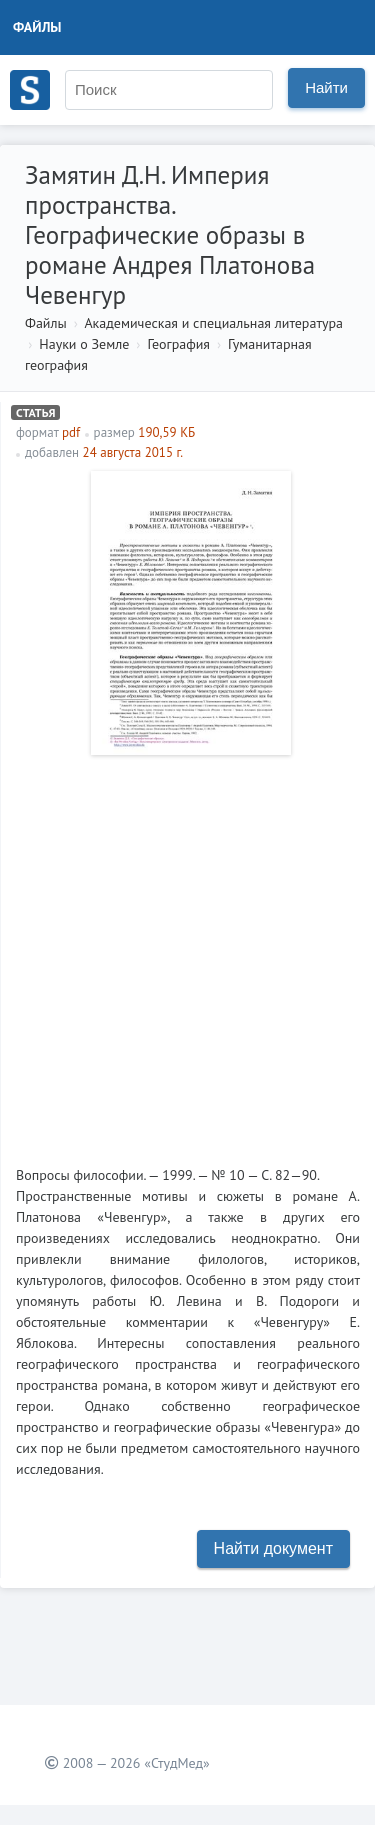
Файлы (37, 27)
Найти (326, 87)
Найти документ (273, 1548)
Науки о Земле (84, 344)
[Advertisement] (187, 952)
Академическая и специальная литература (213, 323)
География (178, 344)
